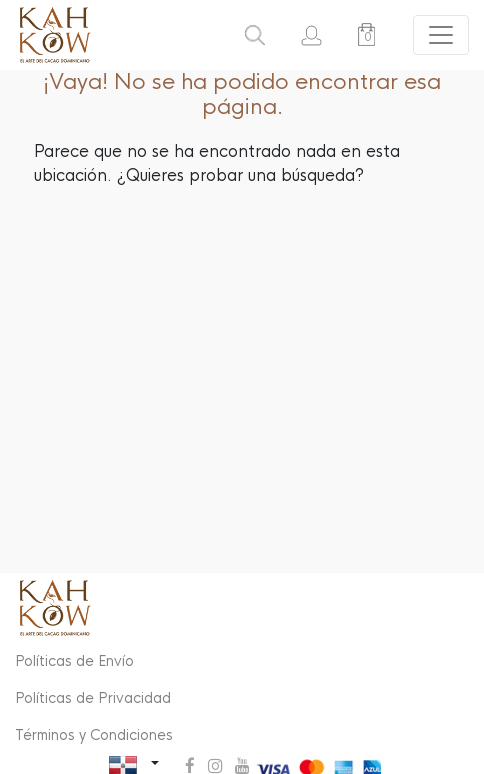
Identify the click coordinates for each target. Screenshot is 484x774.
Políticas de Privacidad (93, 698)
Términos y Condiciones (94, 735)
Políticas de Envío (74, 661)
